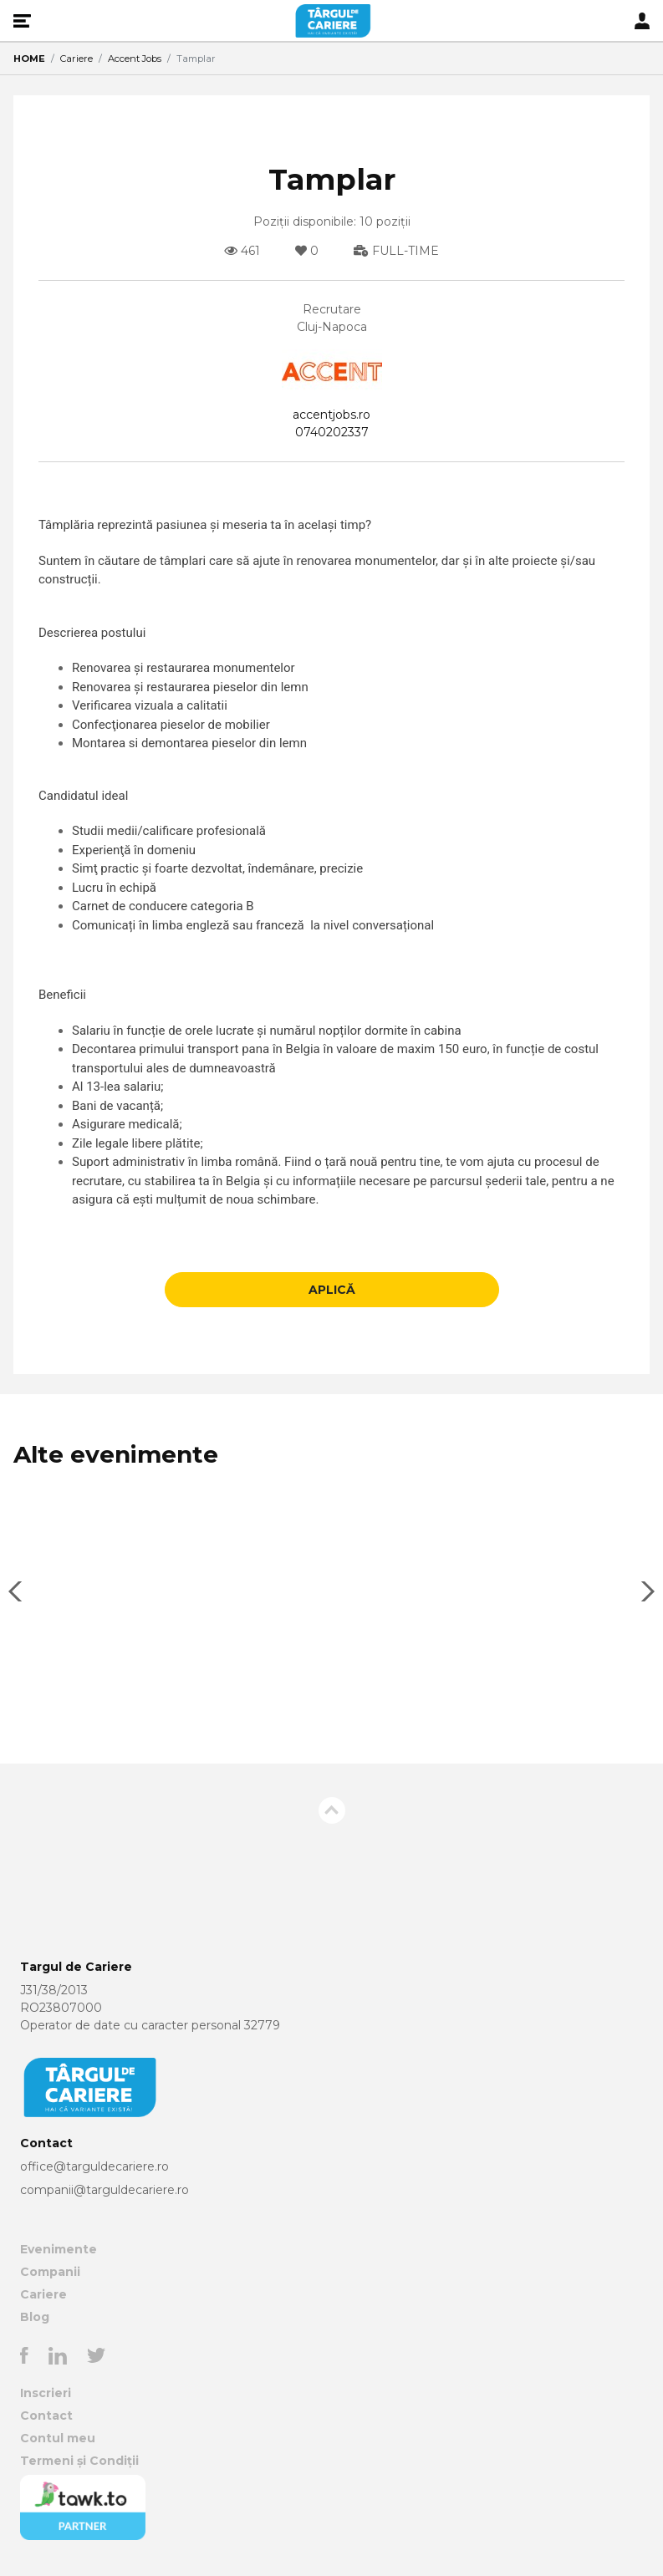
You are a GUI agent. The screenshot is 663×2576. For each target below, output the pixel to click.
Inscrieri (45, 2392)
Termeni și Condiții (79, 2460)
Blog (34, 2316)
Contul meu (57, 2438)
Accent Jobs (134, 58)
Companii (50, 2271)
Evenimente (58, 2249)
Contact (46, 2415)
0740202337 (332, 432)
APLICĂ (332, 1289)
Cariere (76, 58)
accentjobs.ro (331, 414)
